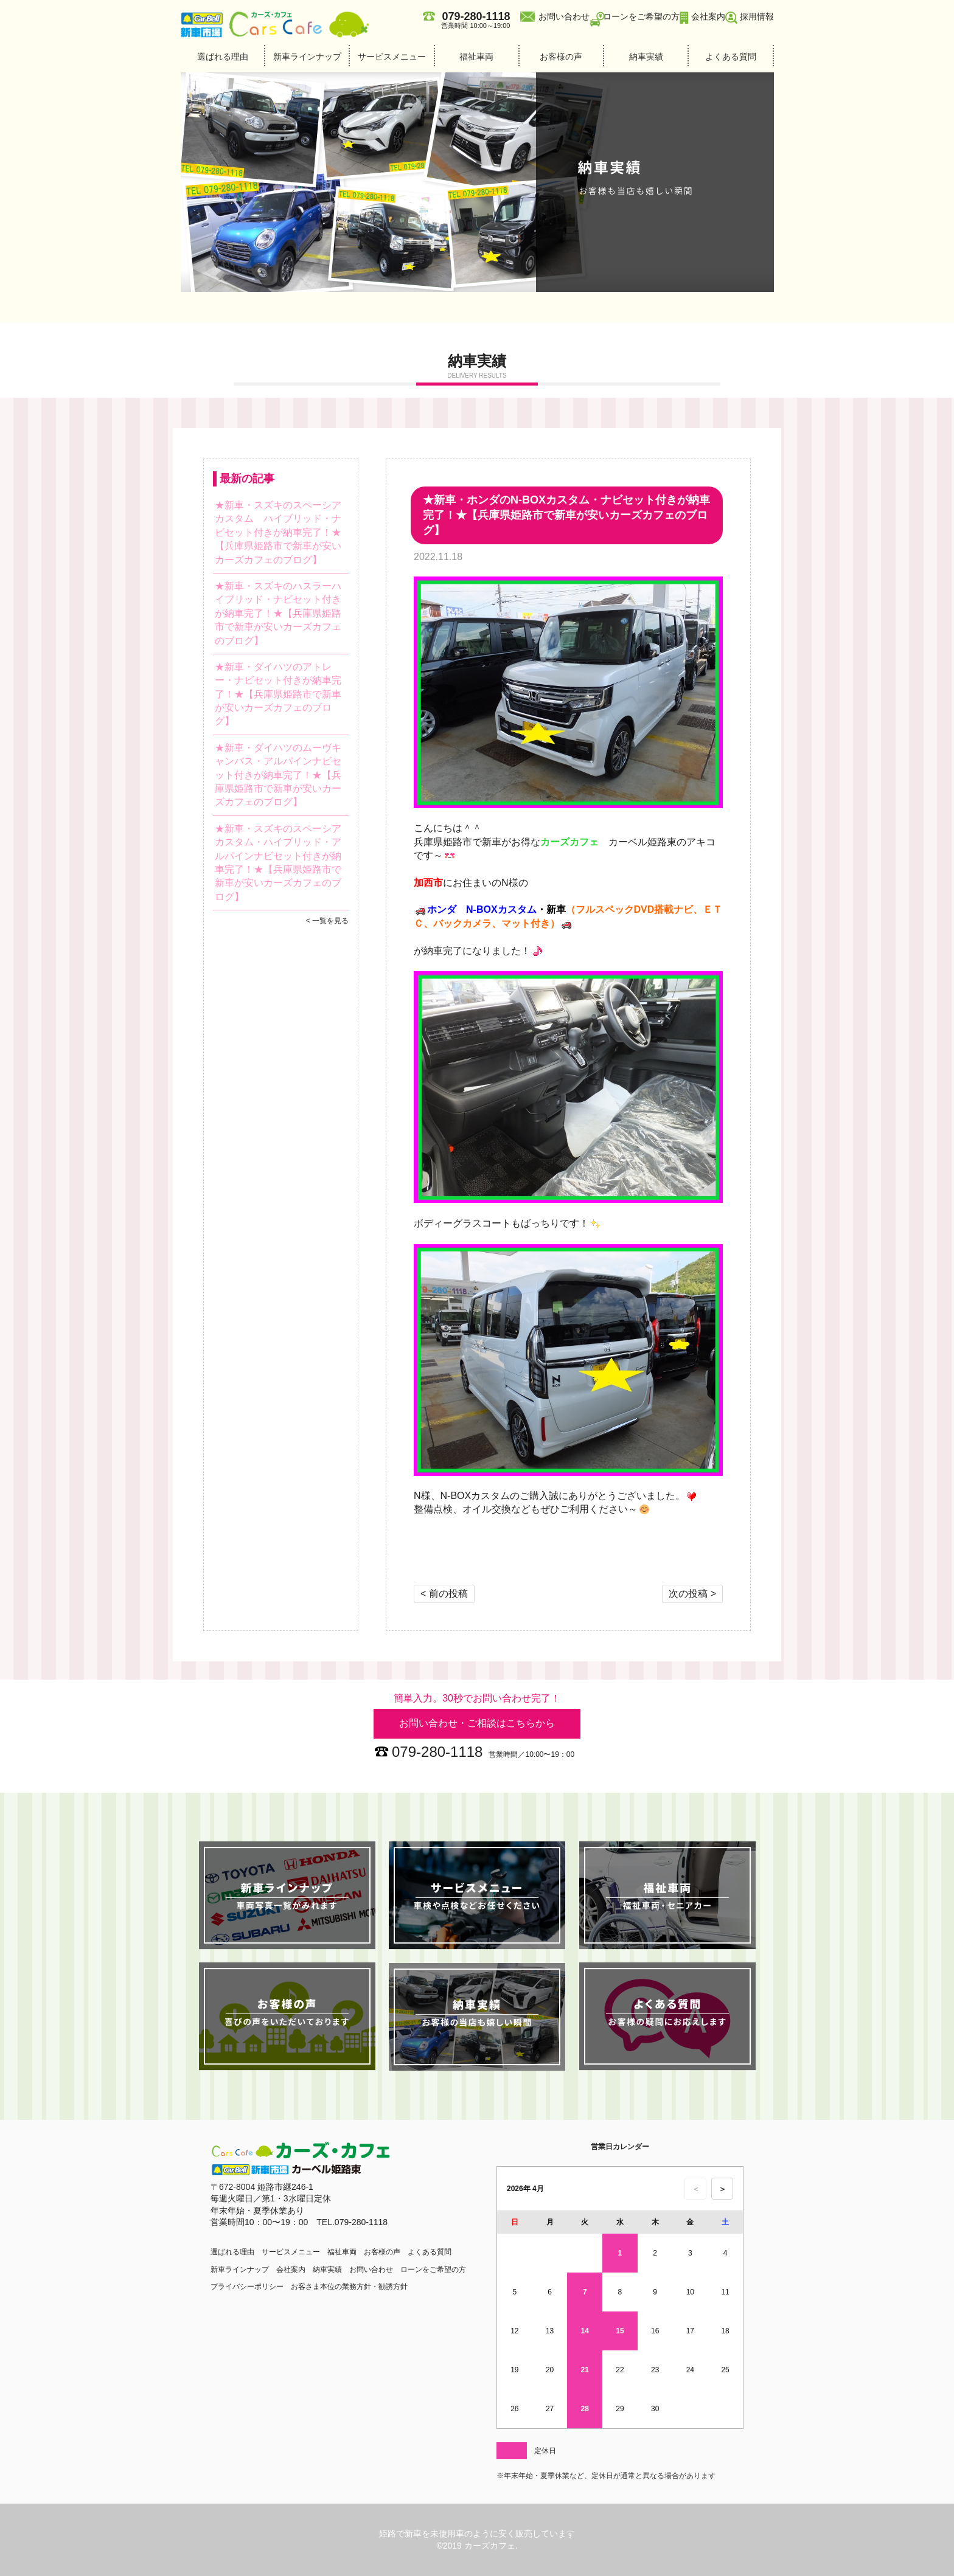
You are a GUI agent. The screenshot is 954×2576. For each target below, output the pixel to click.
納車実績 (646, 56)
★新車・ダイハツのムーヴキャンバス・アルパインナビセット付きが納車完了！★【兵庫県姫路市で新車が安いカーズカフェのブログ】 (278, 775)
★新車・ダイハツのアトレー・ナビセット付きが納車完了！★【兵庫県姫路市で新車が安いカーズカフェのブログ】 (278, 694)
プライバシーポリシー (247, 2286)
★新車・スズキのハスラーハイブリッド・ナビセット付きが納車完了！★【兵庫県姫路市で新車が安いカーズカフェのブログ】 (278, 613)
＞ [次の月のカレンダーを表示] (722, 2188)
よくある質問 (730, 56)
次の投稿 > (692, 1593)
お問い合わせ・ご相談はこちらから (477, 1723)
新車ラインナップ (307, 56)
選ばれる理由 (222, 56)
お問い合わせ (564, 16)
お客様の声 (561, 56)
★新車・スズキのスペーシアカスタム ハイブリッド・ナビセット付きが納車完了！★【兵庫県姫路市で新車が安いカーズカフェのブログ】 (278, 532)
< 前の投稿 (444, 1593)
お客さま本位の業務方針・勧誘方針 (349, 2286)
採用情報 (757, 16)
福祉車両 (476, 56)
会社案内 (708, 16)
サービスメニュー (392, 56)
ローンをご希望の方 (641, 16)
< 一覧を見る (327, 920)
